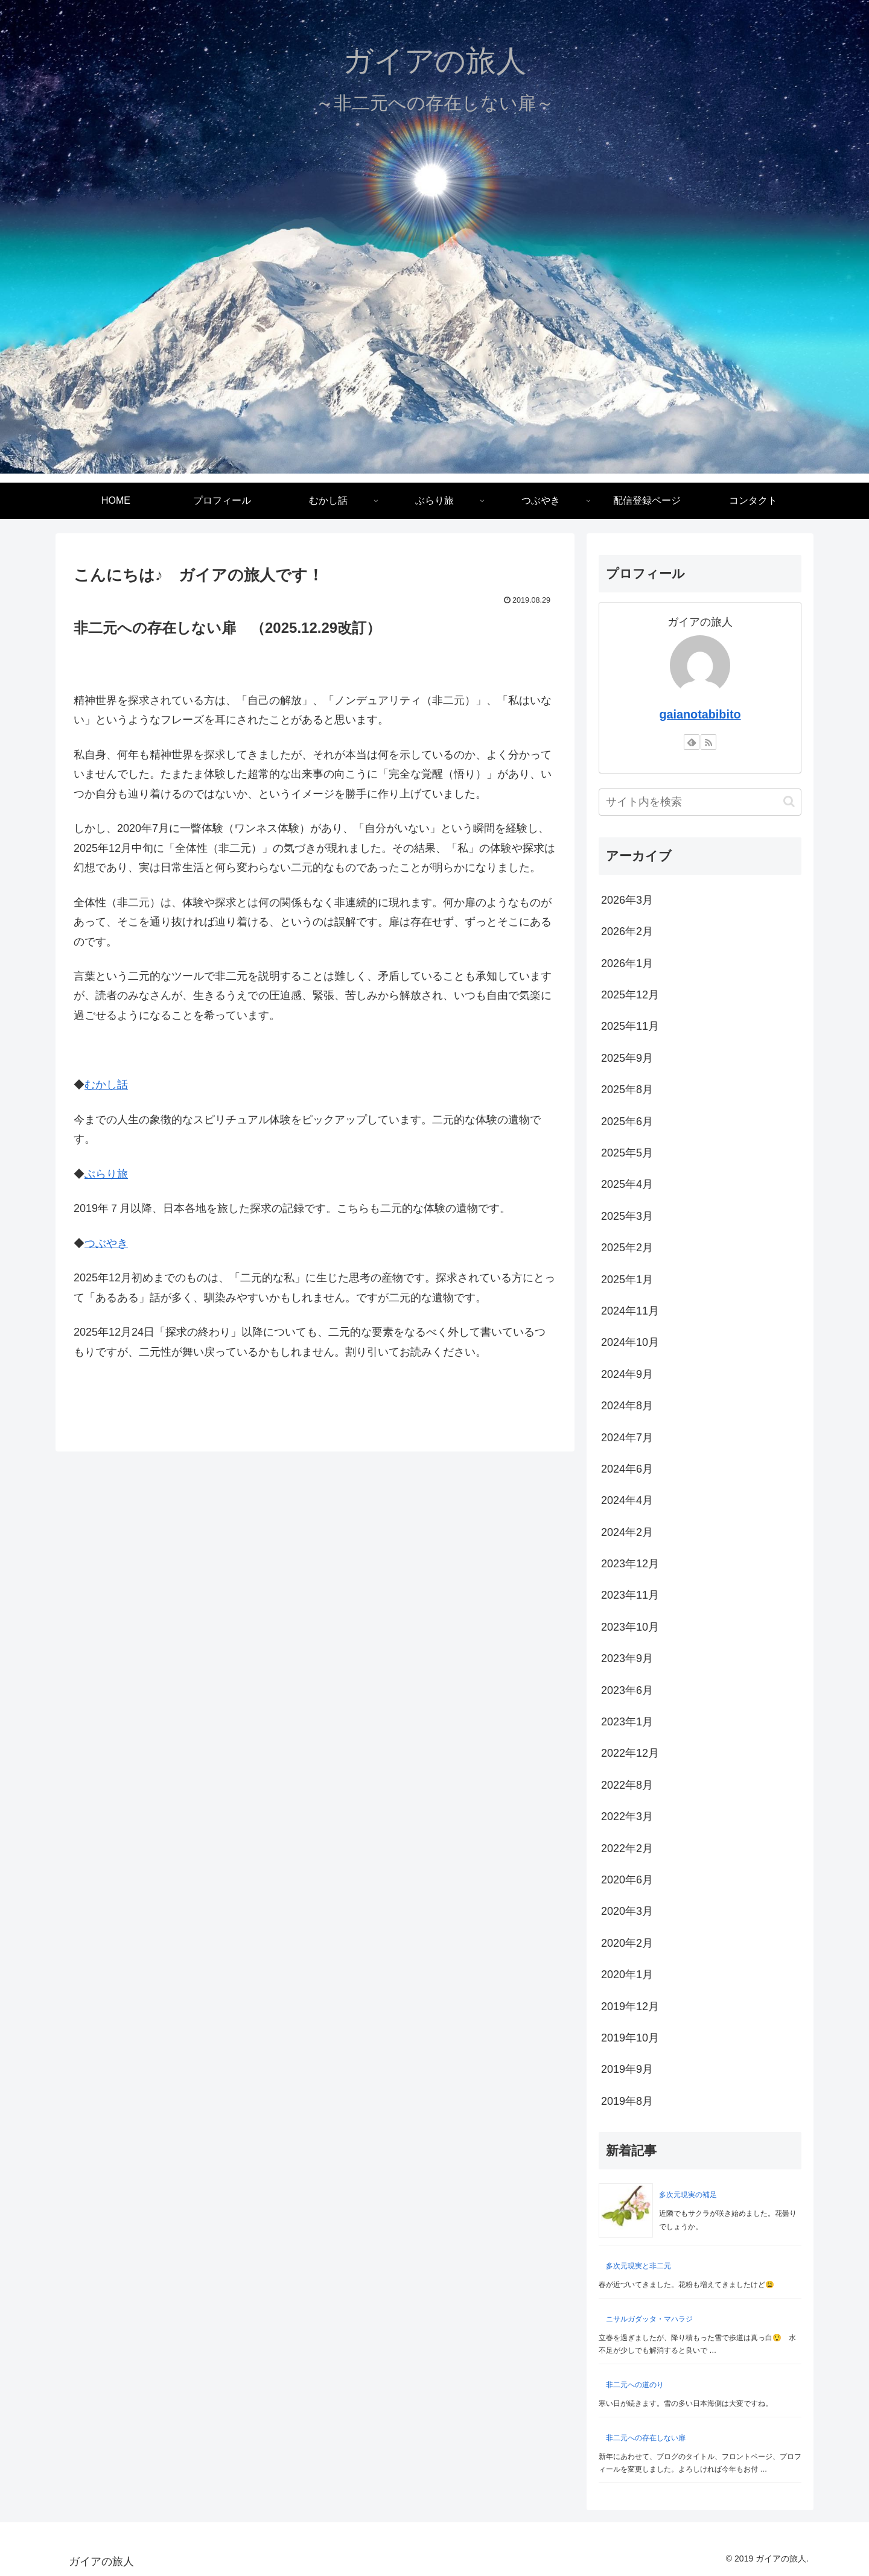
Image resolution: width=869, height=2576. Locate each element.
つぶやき (106, 1243)
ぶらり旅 (106, 1174)
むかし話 (106, 1085)
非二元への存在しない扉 (646, 2438)
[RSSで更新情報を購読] (708, 742)
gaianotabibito (699, 714)
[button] (789, 801)
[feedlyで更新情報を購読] (691, 742)
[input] (700, 802)
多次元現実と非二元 (638, 2266)
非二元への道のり (635, 2385)
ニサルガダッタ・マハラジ (649, 2319)
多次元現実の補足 (688, 2195)
